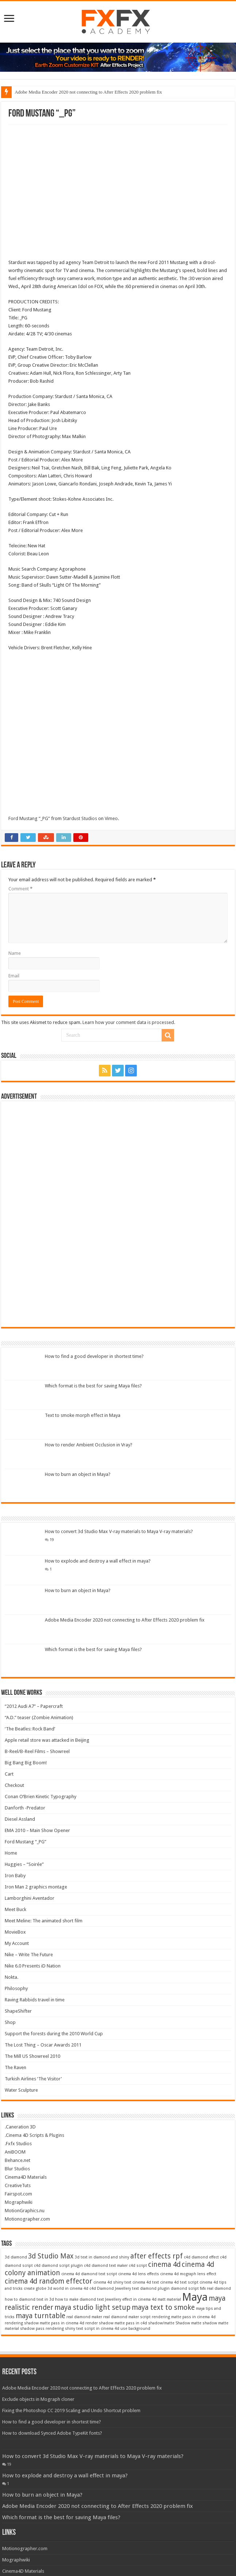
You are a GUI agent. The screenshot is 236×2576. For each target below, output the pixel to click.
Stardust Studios (80, 818)
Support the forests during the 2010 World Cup (54, 2033)
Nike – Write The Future (29, 1954)
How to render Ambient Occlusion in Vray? (88, 1444)
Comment (20, 888)
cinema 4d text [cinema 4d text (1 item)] (145, 2282)
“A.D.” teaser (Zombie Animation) (39, 1717)
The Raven (15, 2067)
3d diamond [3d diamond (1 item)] (16, 2257)
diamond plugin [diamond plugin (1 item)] (155, 2288)
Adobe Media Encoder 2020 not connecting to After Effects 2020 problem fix (88, 92)
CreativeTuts (18, 2185)
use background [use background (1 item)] (135, 2328)
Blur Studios (17, 2168)
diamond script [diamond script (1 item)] (185, 2288)
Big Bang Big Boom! (26, 1762)
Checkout (14, 1785)
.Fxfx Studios (18, 2143)
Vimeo (111, 818)
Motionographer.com (27, 2219)
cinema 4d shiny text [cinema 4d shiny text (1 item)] (112, 2282)
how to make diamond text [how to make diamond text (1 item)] (79, 2299)
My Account (17, 1943)
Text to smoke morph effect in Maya (82, 1415)
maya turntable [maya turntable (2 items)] (40, 2316)
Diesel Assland (20, 1819)
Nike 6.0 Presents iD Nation (33, 1966)
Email (13, 975)
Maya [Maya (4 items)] (195, 2297)
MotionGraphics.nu (25, 2210)
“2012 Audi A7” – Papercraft (34, 1706)
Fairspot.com (18, 2194)
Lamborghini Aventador (29, 1898)
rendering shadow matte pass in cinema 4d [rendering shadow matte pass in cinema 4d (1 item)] (44, 2323)
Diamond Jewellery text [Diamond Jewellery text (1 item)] (118, 2288)
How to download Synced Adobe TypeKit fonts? (52, 2433)
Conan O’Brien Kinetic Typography (40, 1796)
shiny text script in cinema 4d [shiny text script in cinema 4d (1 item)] (92, 2328)
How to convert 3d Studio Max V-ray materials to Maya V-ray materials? (119, 1531)
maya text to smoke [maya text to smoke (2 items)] (163, 2307)
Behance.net (17, 2160)
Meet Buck (15, 1909)
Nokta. (11, 1977)
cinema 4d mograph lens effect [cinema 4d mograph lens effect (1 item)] (188, 2274)
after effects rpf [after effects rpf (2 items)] (156, 2256)
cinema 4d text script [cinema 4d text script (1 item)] (179, 2282)
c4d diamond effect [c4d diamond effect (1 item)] (201, 2257)
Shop (10, 2022)
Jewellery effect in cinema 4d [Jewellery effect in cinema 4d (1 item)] (130, 2299)
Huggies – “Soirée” (24, 1864)
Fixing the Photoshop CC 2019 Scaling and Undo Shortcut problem (71, 2410)
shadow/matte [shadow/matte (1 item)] (161, 2323)
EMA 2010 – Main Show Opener (37, 1830)
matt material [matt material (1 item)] (169, 2299)
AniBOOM (15, 2152)
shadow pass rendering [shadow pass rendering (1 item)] (42, 2328)
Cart (9, 1774)
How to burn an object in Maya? (78, 1474)
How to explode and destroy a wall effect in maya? (98, 1561)
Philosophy (16, 1988)
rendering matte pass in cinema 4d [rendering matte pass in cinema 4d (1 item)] (184, 2317)
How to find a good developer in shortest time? (94, 1356)
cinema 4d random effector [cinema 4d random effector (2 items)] (48, 2281)
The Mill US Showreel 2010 (32, 2056)
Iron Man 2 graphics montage (36, 1887)
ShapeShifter (18, 2011)
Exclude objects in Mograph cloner (38, 2399)
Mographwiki (18, 2202)
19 (52, 1539)
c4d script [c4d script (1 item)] (138, 2265)
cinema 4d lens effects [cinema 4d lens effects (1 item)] (138, 2274)
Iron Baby (15, 1875)
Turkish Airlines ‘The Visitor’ (33, 2078)
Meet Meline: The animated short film (43, 1920)
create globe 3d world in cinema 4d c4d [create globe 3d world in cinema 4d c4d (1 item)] (60, 2288)
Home (11, 1853)
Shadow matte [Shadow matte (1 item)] (188, 2323)
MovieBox (15, 1932)
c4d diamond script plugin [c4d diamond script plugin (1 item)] (58, 2265)
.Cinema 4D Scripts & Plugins (34, 2135)
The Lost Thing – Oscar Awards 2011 (43, 2045)
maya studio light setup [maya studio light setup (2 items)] (92, 2307)
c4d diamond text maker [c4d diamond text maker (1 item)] (106, 2265)
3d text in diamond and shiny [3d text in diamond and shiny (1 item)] (102, 2257)
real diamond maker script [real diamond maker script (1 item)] (127, 2317)
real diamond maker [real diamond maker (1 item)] (84, 2317)
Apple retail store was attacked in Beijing (47, 1740)
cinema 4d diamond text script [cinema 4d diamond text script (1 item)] (89, 2274)
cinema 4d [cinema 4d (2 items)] (164, 2264)
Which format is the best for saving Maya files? (93, 1386)
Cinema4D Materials (26, 2177)
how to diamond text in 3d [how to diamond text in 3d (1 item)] (29, 2299)
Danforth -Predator (25, 1808)
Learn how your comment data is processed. (128, 1022)
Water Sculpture (21, 2090)
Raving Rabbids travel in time (35, 1999)
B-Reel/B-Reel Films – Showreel (37, 1751)
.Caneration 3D (20, 2127)
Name (14, 953)
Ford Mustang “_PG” (29, 818)
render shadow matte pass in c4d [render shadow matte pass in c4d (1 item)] (116, 2323)
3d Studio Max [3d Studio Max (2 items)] (51, 2256)
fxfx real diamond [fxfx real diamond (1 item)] (215, 2288)
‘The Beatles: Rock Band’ (30, 1729)
